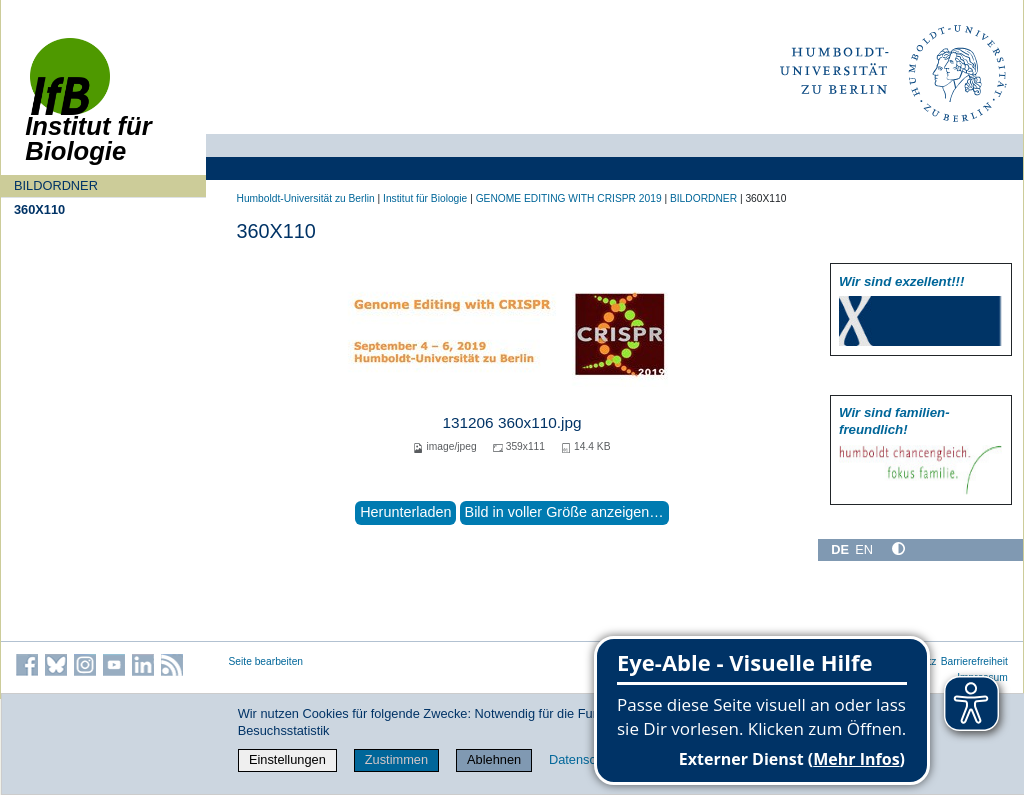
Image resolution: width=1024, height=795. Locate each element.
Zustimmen (396, 759)
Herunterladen (405, 512)
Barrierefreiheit (974, 661)
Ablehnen (494, 759)
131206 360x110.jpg (511, 422)
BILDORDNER (56, 185)
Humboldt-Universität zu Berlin (306, 198)
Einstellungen (287, 759)
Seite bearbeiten (266, 661)
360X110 (39, 209)
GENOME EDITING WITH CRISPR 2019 (569, 198)
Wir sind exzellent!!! (901, 281)
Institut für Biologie (425, 198)
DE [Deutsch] (840, 549)
